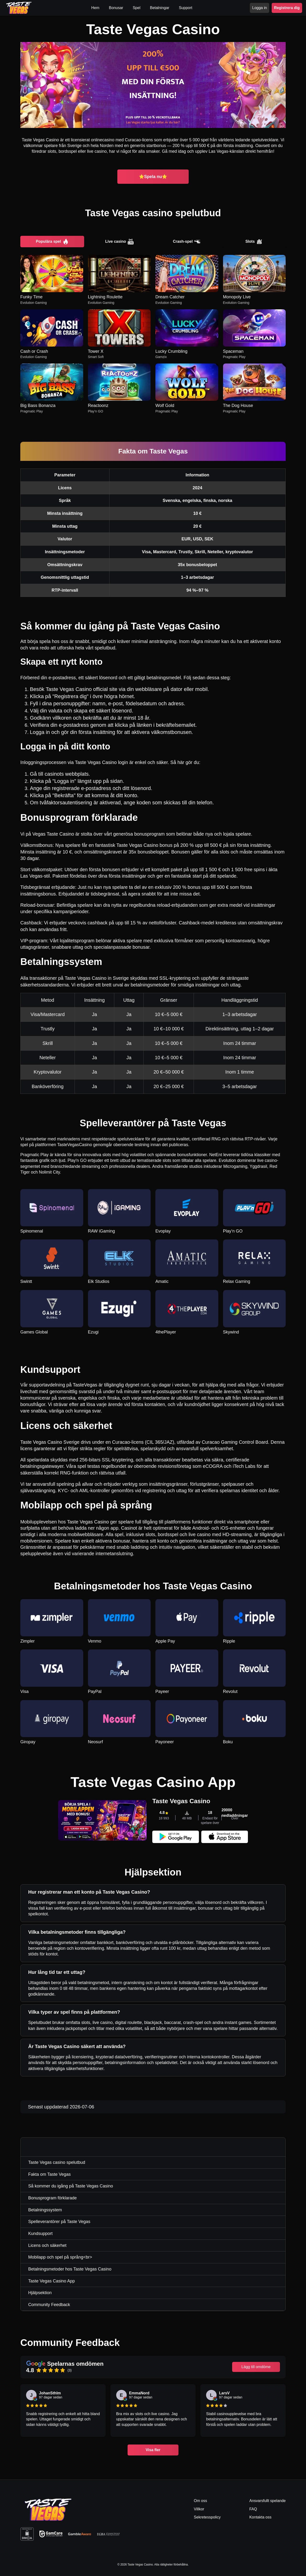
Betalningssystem (45, 2209)
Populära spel (52, 241)
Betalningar (159, 8)
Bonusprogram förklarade (52, 2198)
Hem (95, 8)
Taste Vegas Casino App (51, 2281)
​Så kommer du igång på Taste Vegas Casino (70, 2186)
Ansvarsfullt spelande (267, 2501)
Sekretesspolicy (207, 2517)
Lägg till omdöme (256, 2367)
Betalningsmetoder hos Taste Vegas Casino (69, 2269)
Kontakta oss (260, 2517)
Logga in (259, 8)
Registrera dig (287, 8)
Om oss (200, 2501)
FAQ (253, 2509)
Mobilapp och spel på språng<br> (60, 2257)
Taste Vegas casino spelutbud (56, 2162)
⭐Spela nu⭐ (152, 176)
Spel (136, 8)
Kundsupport (40, 2233)
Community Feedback (49, 2304)
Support (185, 8)
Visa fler (153, 2450)
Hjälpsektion (40, 2292)
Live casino (119, 241)
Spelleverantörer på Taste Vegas (59, 2221)
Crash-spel (186, 241)
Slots (253, 241)
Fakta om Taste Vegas (49, 2174)
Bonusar (116, 8)
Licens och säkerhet (47, 2245)
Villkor (199, 2509)
